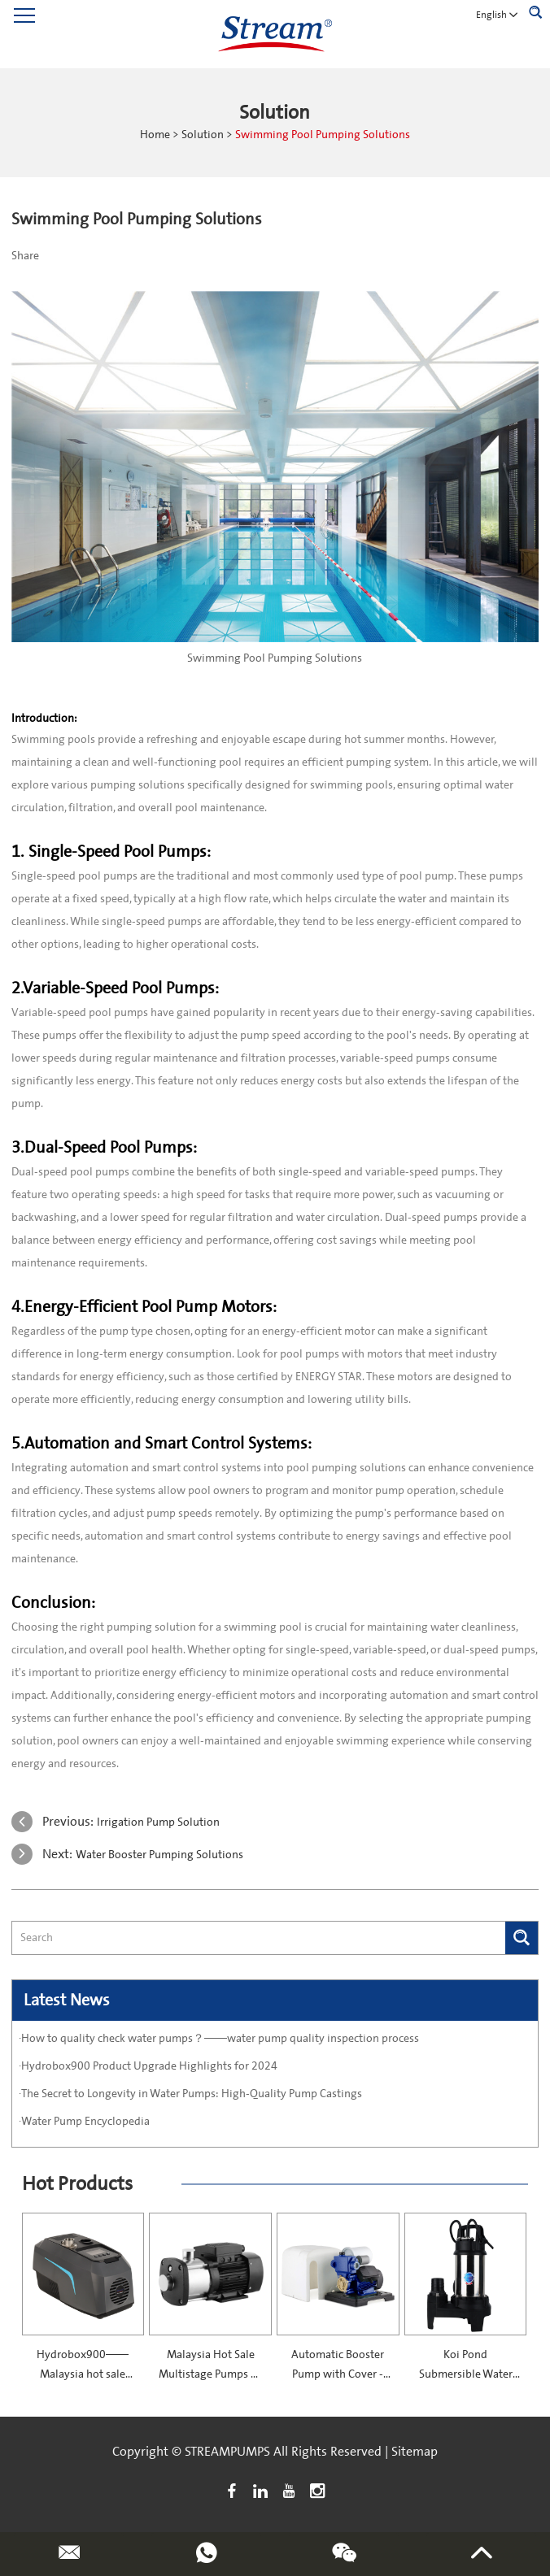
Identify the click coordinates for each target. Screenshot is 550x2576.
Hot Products (77, 2184)
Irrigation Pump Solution (158, 1822)
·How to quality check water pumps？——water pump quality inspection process (219, 2038)
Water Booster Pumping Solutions (159, 1854)
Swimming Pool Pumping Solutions (322, 134)
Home (155, 134)
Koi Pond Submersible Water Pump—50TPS (466, 2374)
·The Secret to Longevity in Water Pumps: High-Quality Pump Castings (190, 2093)
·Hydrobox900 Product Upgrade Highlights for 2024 (148, 2066)
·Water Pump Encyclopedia (84, 2121)
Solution (202, 134)
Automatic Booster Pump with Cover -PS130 (337, 2374)
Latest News (67, 2000)
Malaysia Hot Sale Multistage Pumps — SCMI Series (210, 2374)
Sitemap (414, 2451)
